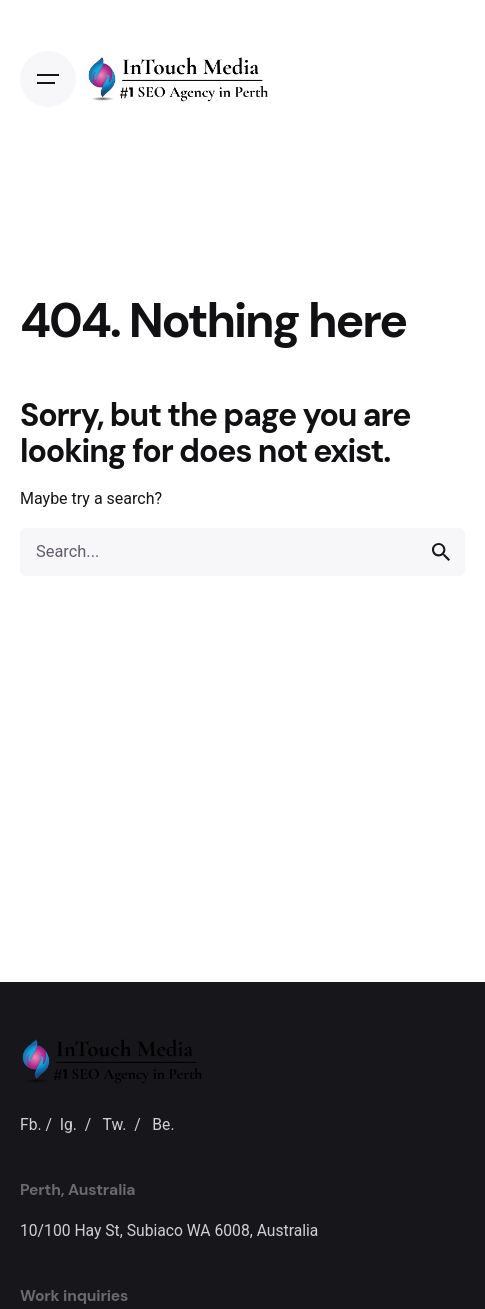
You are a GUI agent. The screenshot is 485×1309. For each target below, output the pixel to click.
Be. (163, 1124)
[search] (441, 552)
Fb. (31, 1124)
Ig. (68, 1124)
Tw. (115, 1124)
